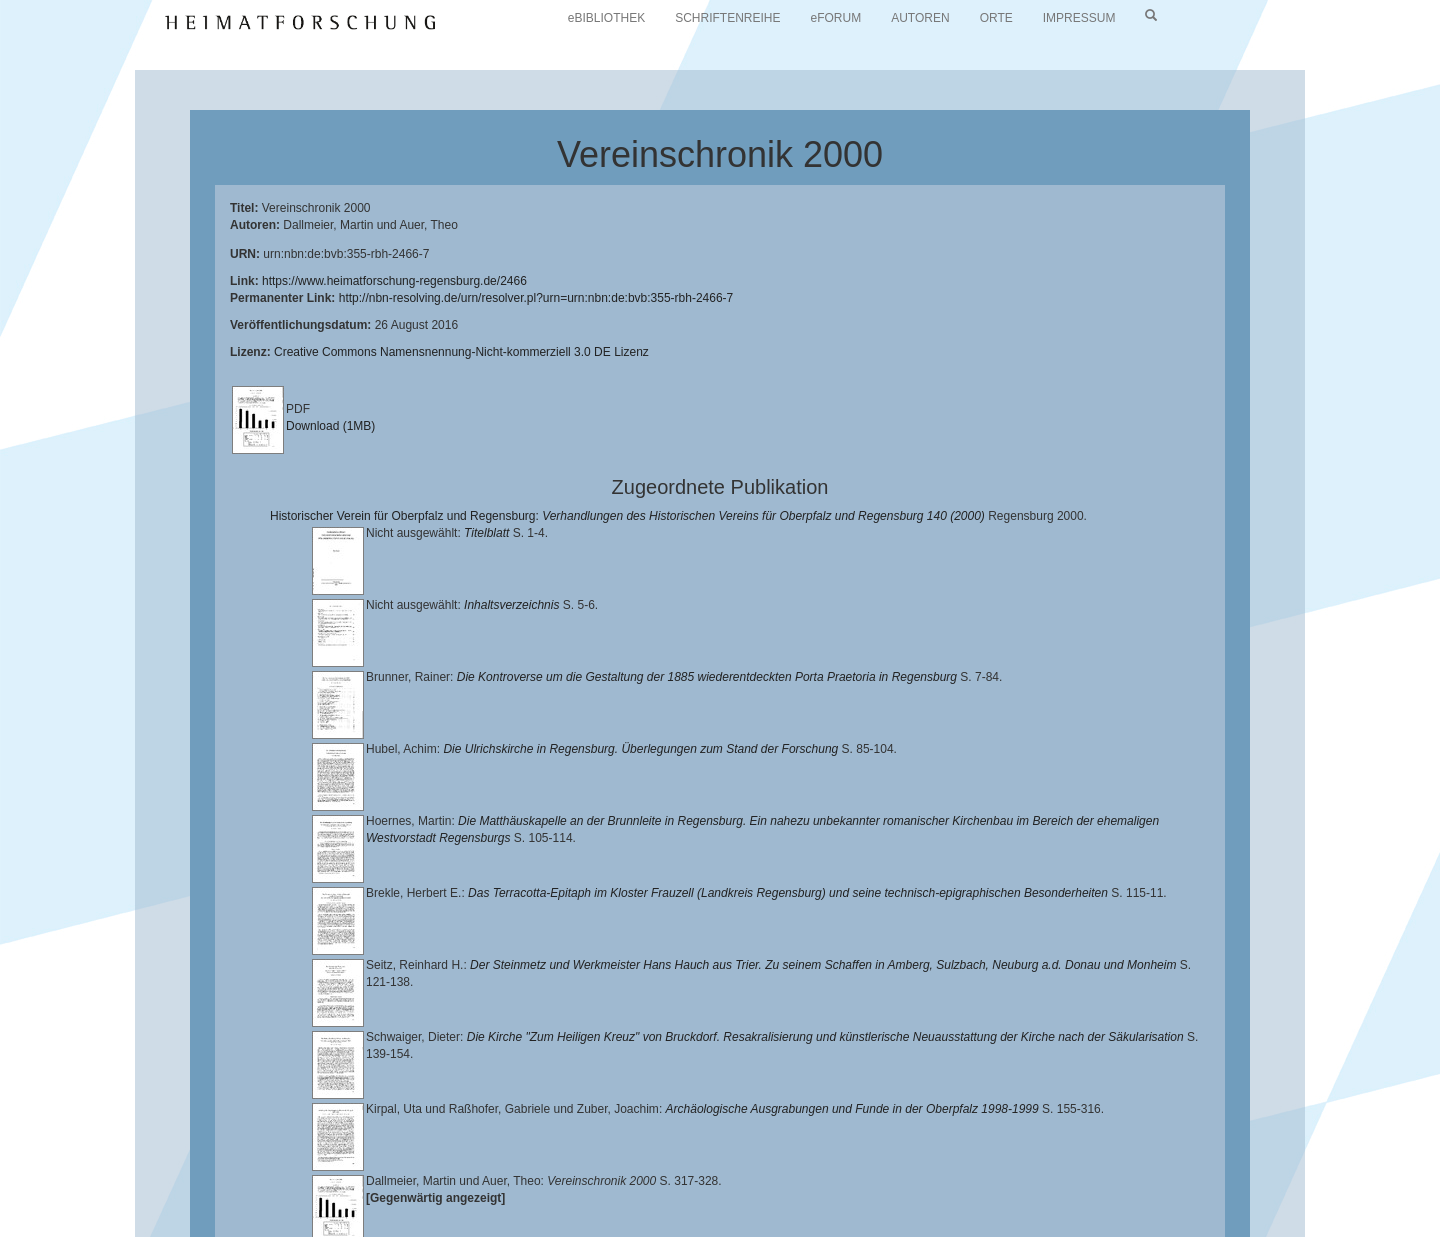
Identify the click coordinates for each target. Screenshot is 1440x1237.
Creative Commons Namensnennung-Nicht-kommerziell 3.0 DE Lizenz (461, 352)
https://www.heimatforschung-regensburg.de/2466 (394, 281)
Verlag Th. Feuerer (704, 1193)
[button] (6, 1230)
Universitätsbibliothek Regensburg (573, 1177)
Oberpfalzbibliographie (1137, 1193)
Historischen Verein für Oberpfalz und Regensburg (1207, 1177)
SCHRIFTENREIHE (727, 18)
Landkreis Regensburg (211, 1193)
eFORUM (836, 18)
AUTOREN (920, 18)
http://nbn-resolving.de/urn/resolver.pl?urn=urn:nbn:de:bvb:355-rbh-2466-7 (536, 298)
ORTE (996, 18)
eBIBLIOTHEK (606, 18)
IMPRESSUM (1079, 18)
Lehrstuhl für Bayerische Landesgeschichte (811, 1177)
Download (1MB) (330, 426)
